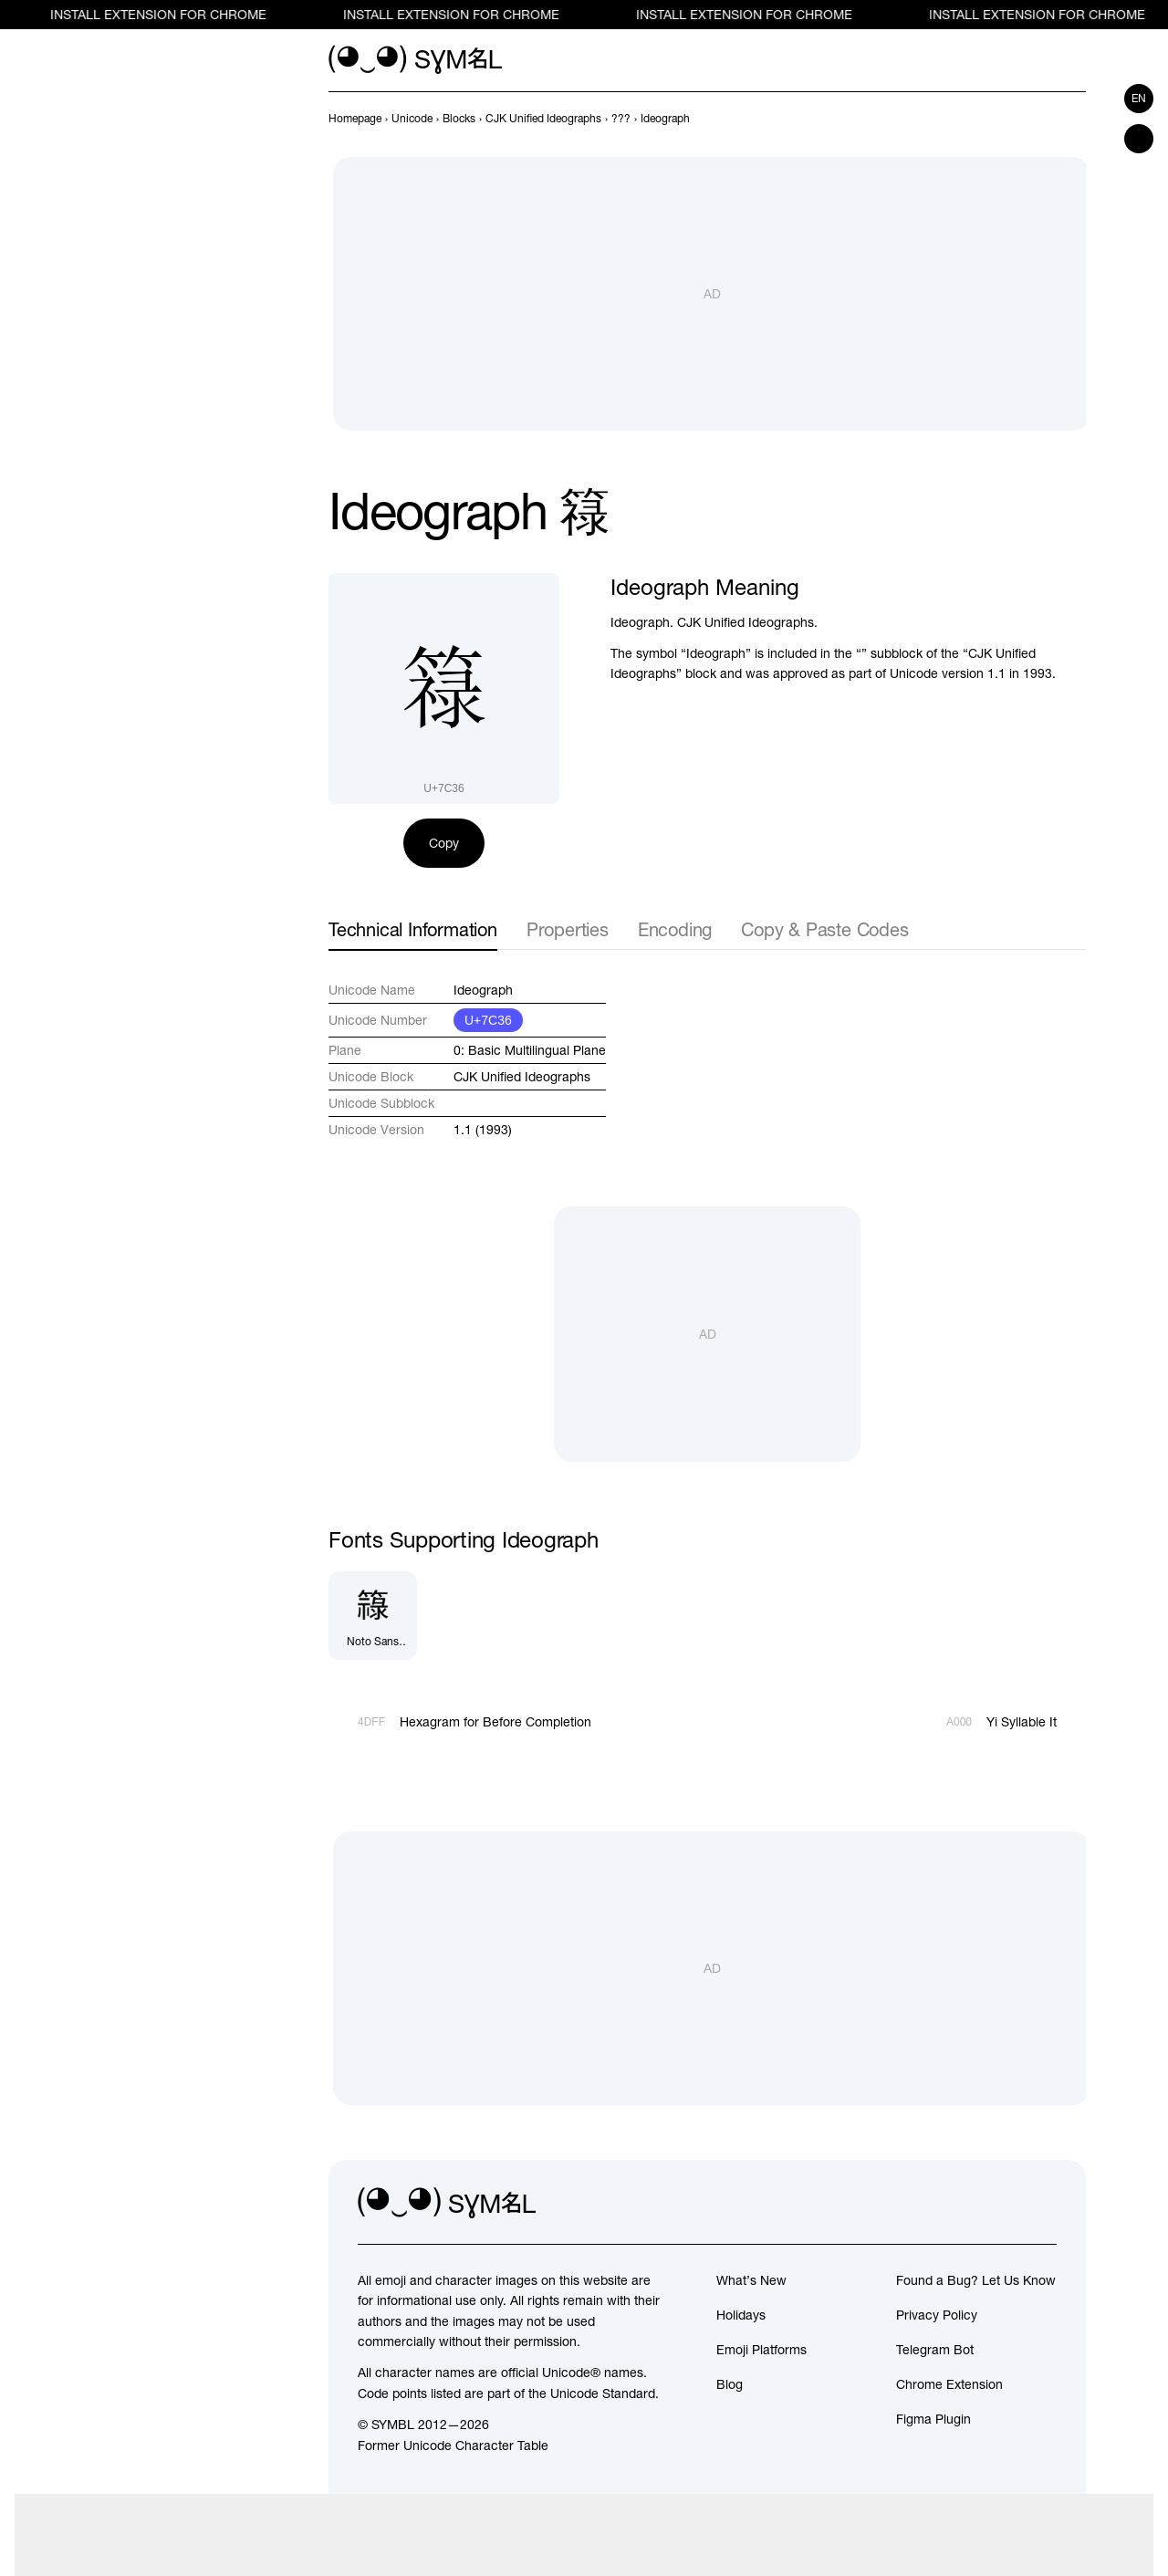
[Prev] (1042, 119)
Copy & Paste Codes (824, 929)
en (1139, 98)
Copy (444, 843)
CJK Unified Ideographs (522, 1076)
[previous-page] (354, 118)
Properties (568, 929)
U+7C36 (488, 1020)
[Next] (1075, 119)
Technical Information (412, 929)
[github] (1002, 2203)
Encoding (675, 929)
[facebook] (1042, 2203)
